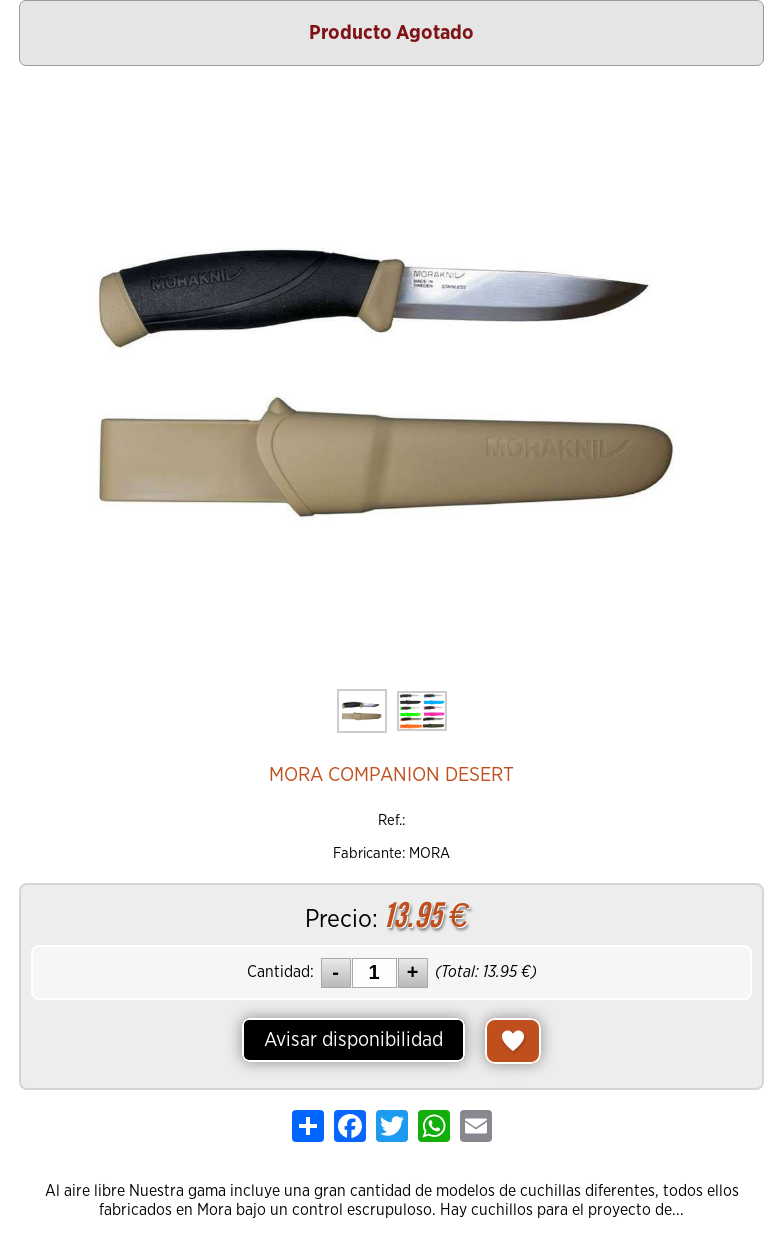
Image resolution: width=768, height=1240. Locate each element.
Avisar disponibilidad (353, 1040)
